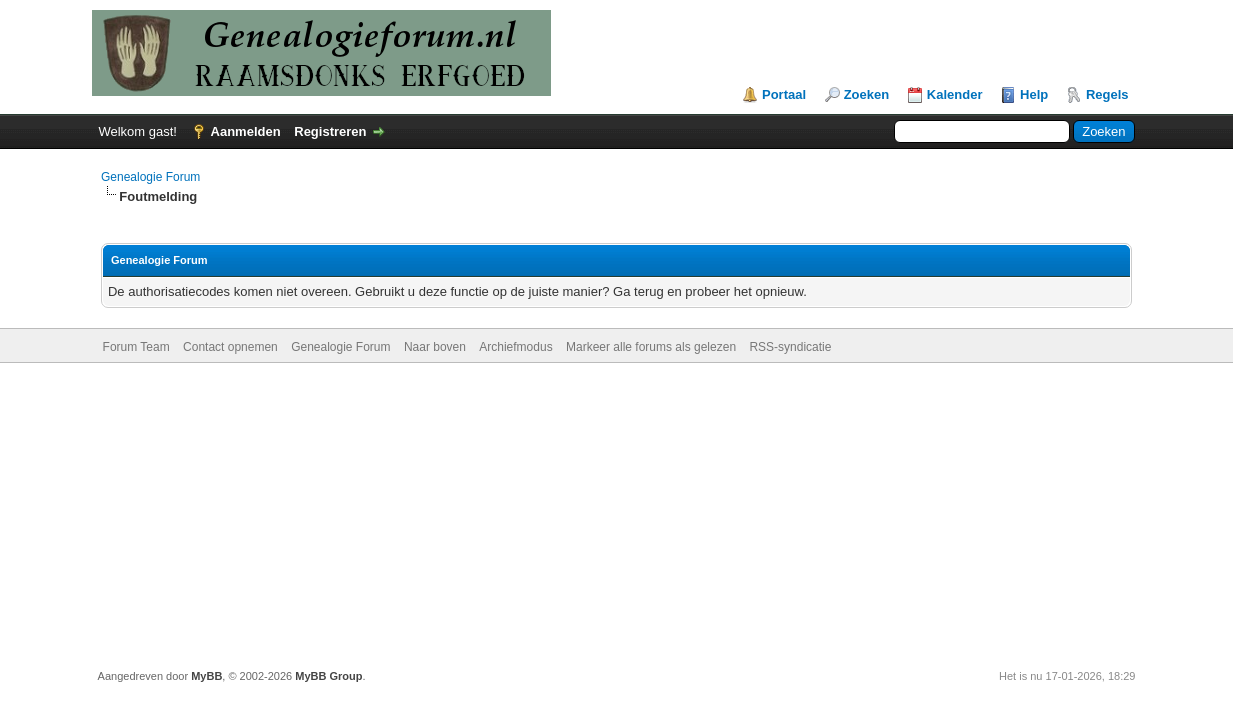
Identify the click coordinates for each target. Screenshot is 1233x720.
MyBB (206, 676)
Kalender (955, 94)
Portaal (784, 94)
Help (1034, 94)
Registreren (330, 131)
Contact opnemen (230, 347)
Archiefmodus (515, 347)
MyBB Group (328, 676)
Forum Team (136, 347)
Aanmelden (246, 131)
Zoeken (867, 94)
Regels (1107, 94)
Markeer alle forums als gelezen (651, 347)
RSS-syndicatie (790, 347)
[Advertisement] (617, 513)
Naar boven (435, 347)
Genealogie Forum (150, 177)
